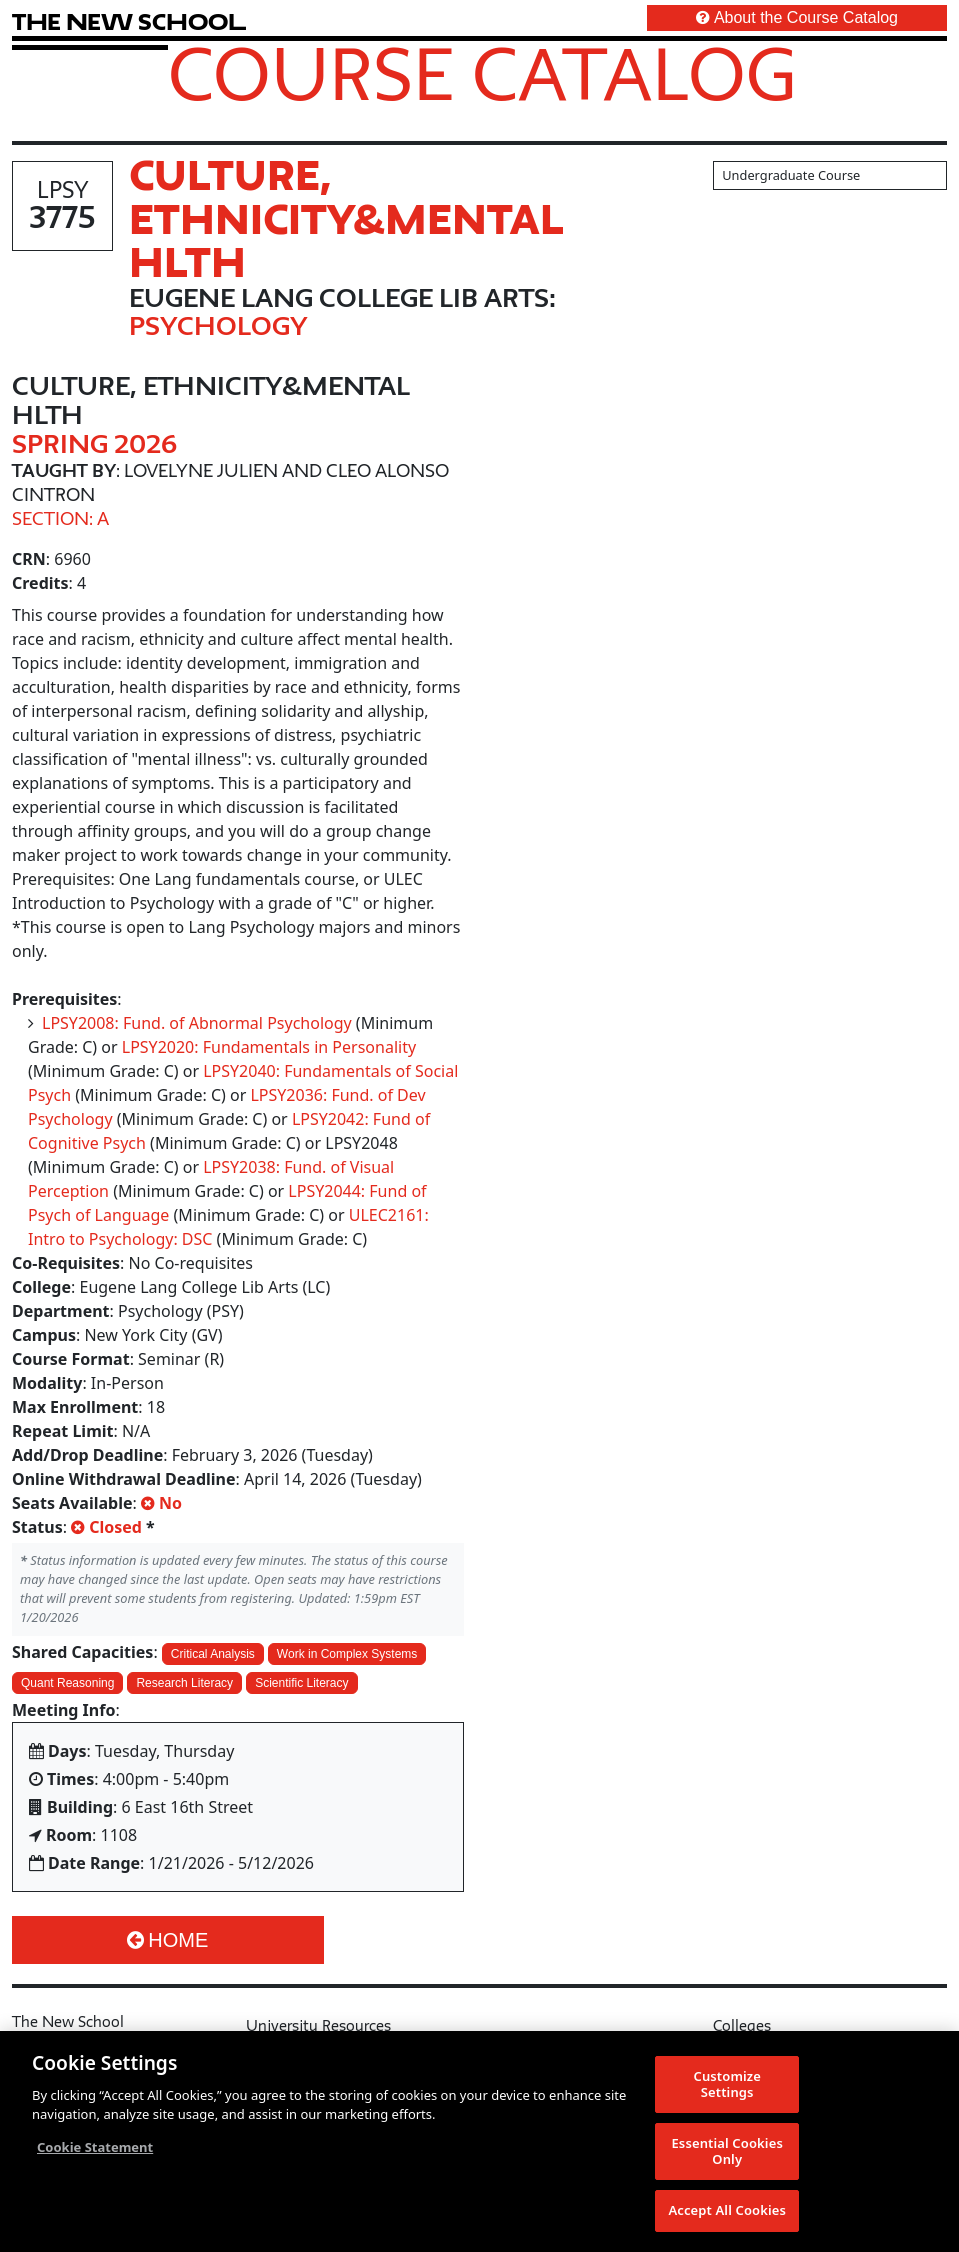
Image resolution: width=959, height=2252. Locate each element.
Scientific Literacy (301, 1683)
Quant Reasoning (67, 1683)
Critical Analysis (213, 1654)
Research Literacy (184, 1683)
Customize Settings (727, 2086)
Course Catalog (482, 73)
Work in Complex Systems (347, 1654)
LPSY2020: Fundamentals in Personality (269, 1047)
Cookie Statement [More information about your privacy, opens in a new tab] (95, 2149)
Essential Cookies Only (726, 2153)
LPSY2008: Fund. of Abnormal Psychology (197, 1023)
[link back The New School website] (129, 21)
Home (167, 1940)
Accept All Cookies (727, 2212)
